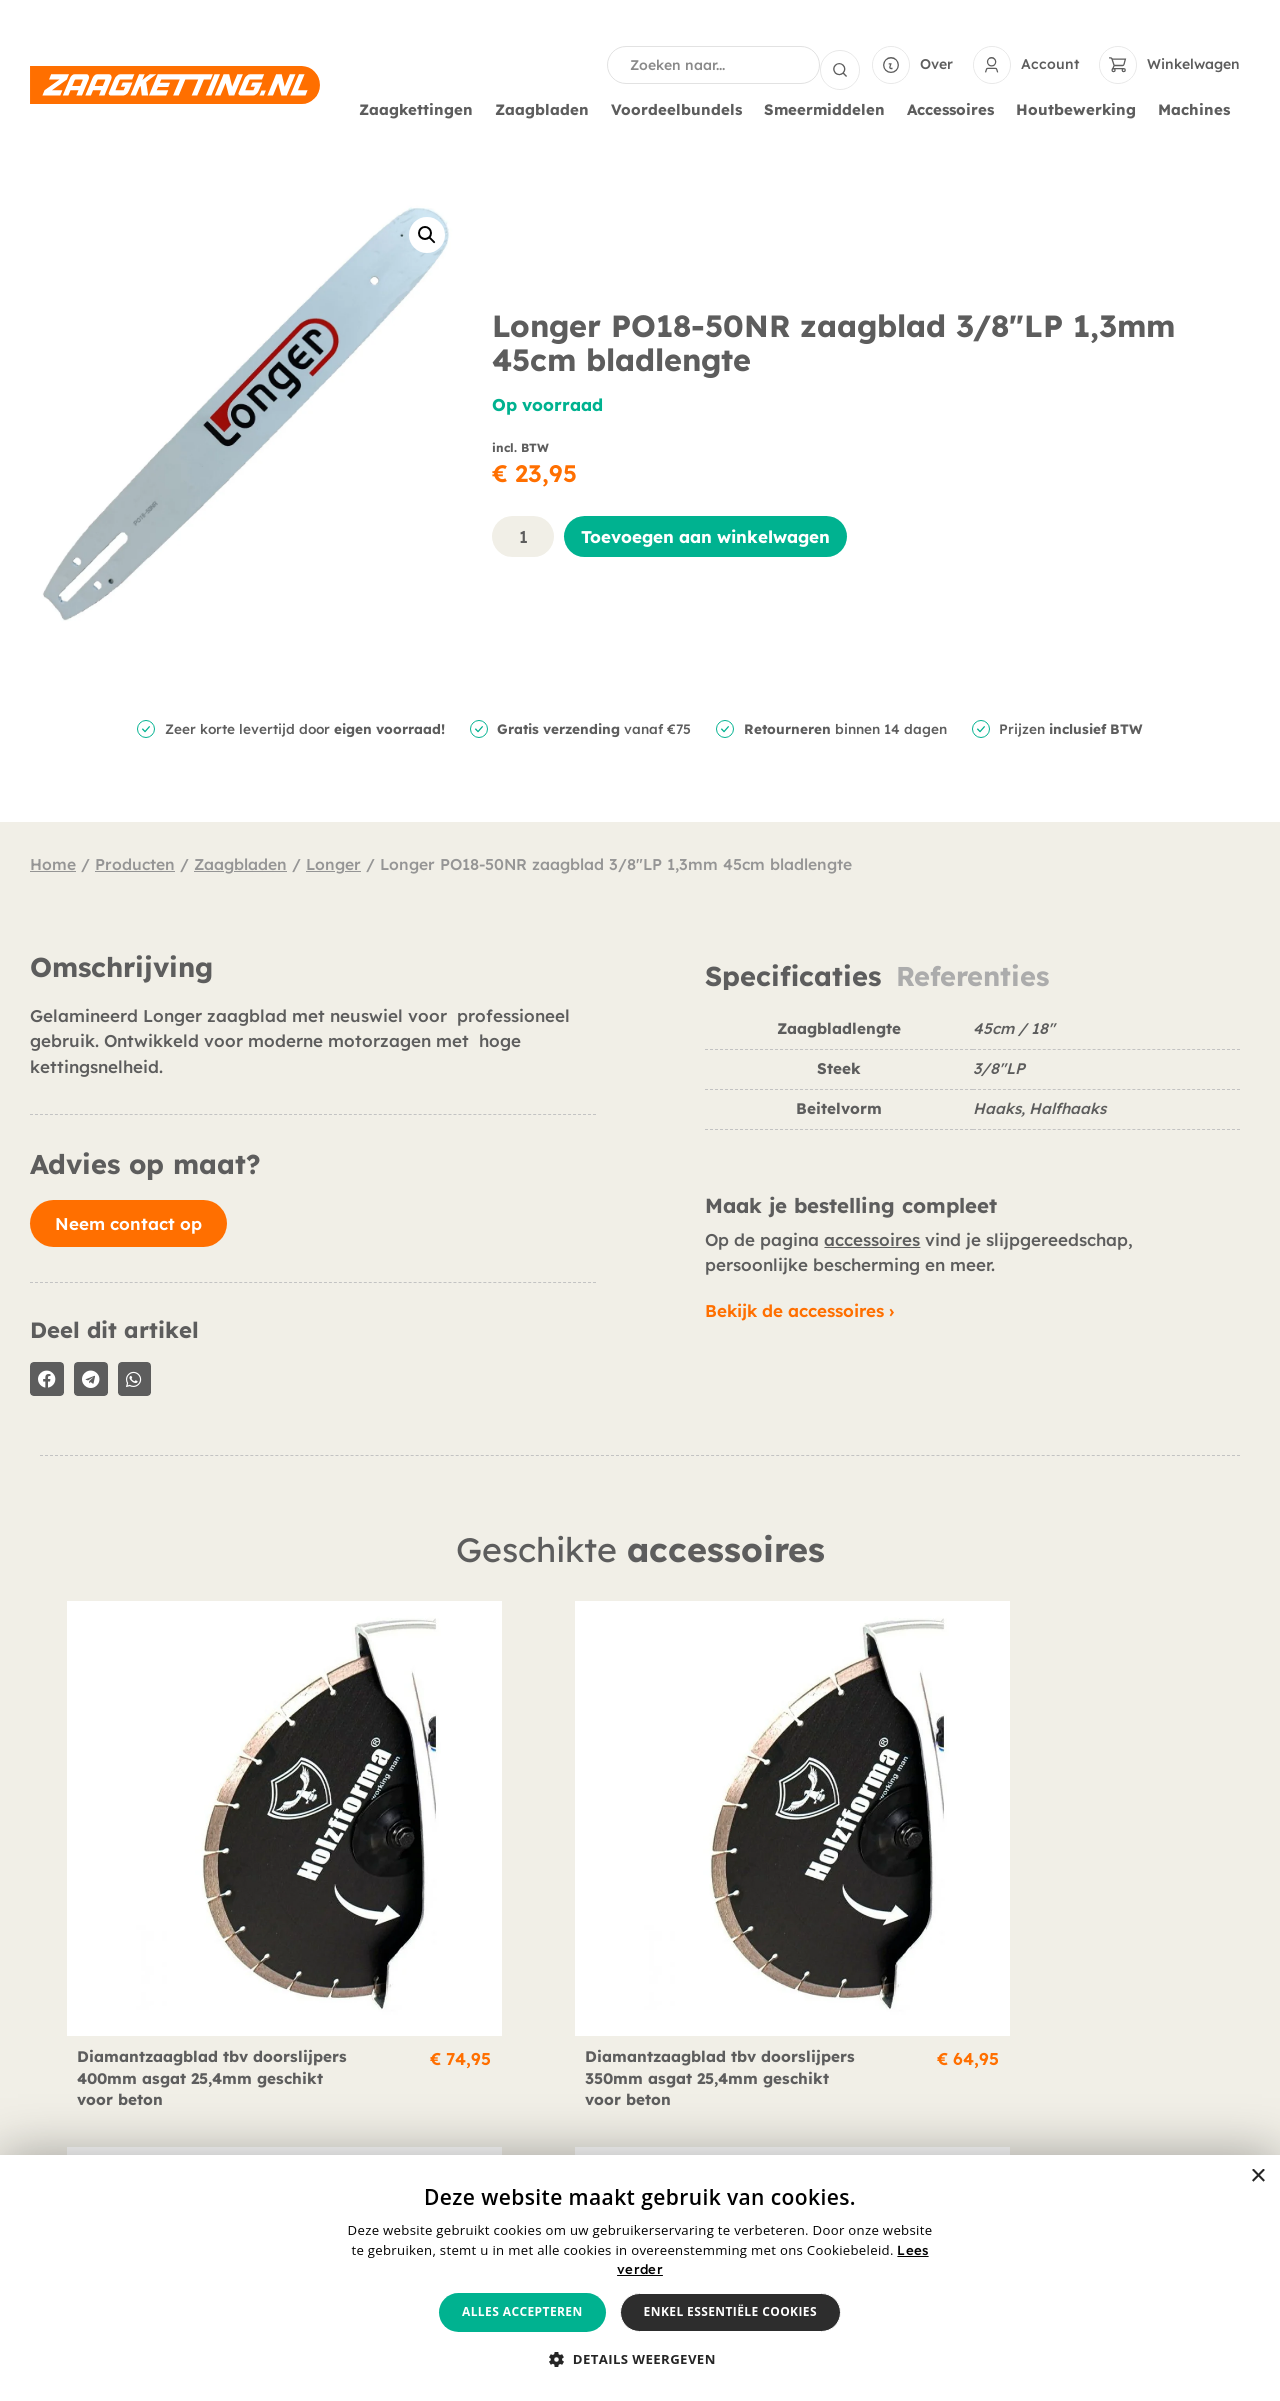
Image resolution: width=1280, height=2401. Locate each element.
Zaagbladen (547, 108)
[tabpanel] (972, 1080)
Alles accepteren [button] (522, 2311)
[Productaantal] (523, 534)
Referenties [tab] (972, 974)
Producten (135, 862)
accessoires (872, 1237)
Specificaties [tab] (793, 974)
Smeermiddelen (829, 108)
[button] (427, 233)
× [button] (1257, 2176)
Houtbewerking (1081, 108)
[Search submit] (840, 64)
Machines (1199, 108)
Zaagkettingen (421, 108)
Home (53, 862)
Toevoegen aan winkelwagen (705, 534)
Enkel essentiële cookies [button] (730, 2311)
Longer (333, 862)
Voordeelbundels (681, 108)
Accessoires (955, 108)
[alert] (640, 2278)
